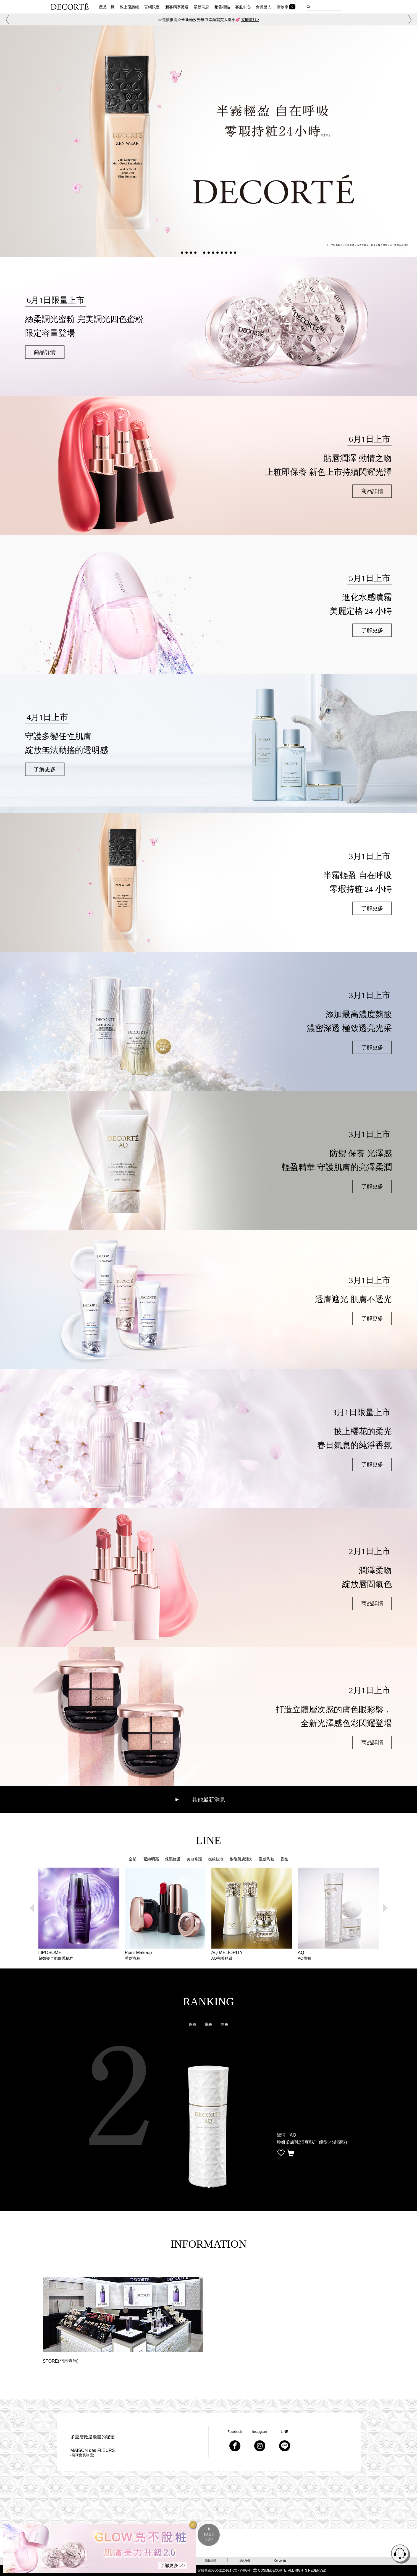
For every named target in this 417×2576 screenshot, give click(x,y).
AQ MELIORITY (251, 1955)
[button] (6, 20)
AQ (338, 1955)
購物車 (283, 7)
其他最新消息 (208, 1800)
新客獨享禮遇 (176, 7)
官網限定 (152, 7)
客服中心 (243, 7)
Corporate (280, 2560)
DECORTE (70, 6)
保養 (192, 2024)
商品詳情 (45, 352)
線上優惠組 (129, 7)
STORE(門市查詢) (60, 2361)
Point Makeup (165, 1955)
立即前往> (250, 19)
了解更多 (372, 630)
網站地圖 (245, 2560)
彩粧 (225, 2024)
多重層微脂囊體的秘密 (92, 2436)
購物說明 (210, 2560)
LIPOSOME (78, 1955)
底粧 (209, 2024)
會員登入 (263, 7)
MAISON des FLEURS (92, 2452)
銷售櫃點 (222, 7)
